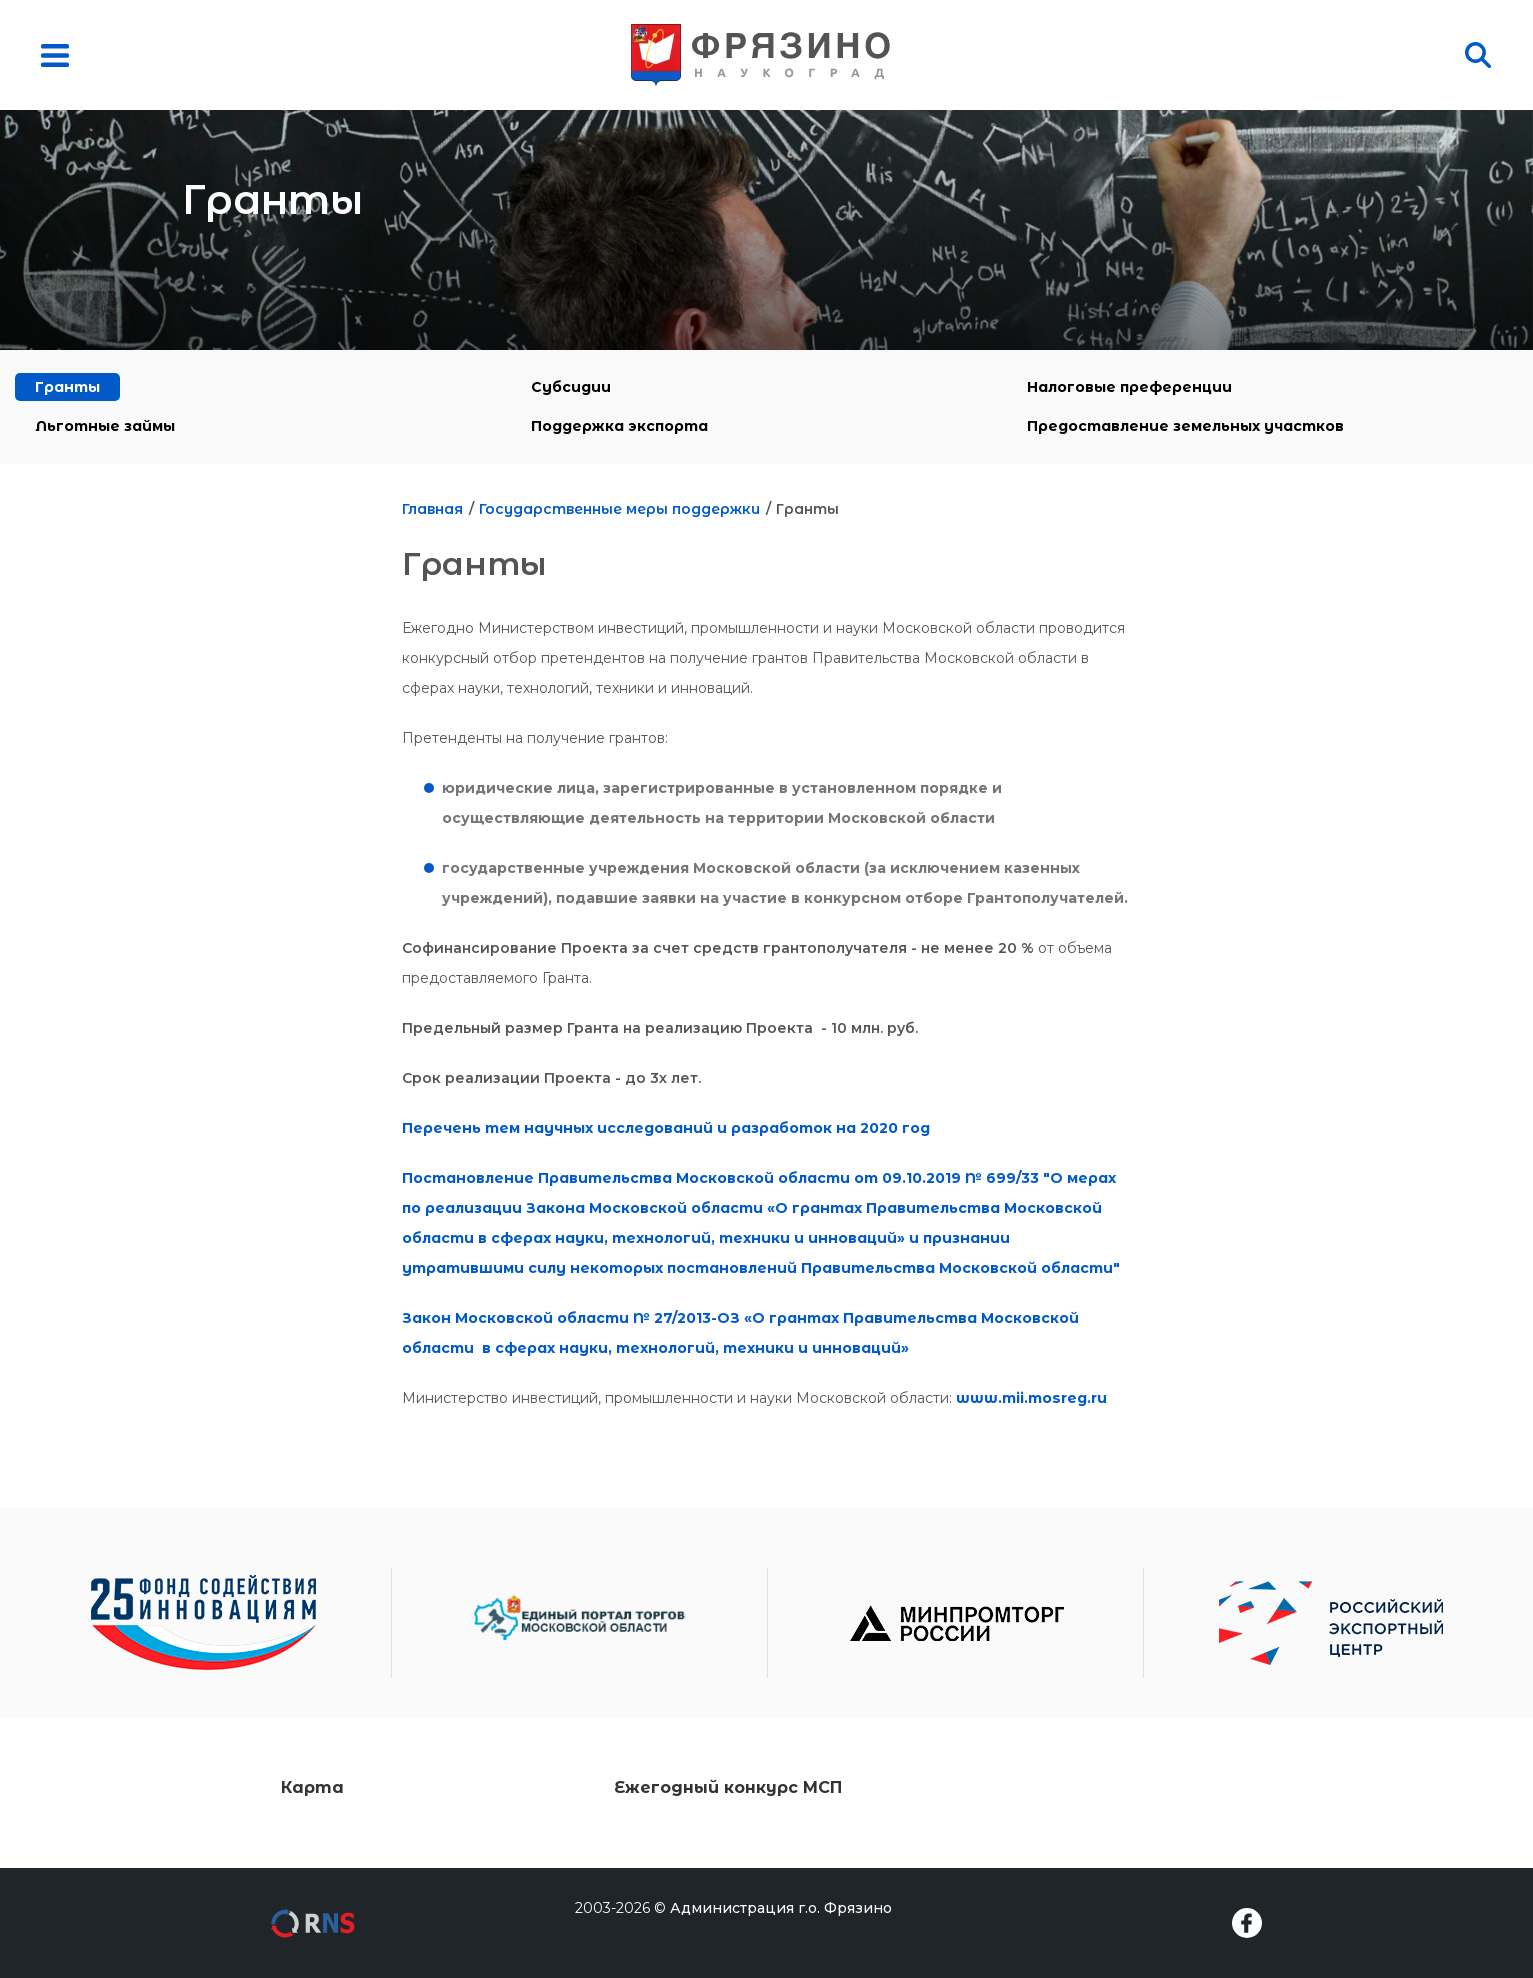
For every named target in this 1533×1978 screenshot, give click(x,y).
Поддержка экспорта (619, 426)
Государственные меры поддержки (619, 509)
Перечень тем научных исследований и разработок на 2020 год (666, 1128)
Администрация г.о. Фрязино (781, 1908)
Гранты (67, 387)
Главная (432, 509)
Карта (312, 1787)
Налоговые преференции (1129, 387)
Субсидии (571, 387)
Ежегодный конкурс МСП (728, 1787)
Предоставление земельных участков (1185, 426)
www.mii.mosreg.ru (1031, 1398)
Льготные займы (105, 426)
